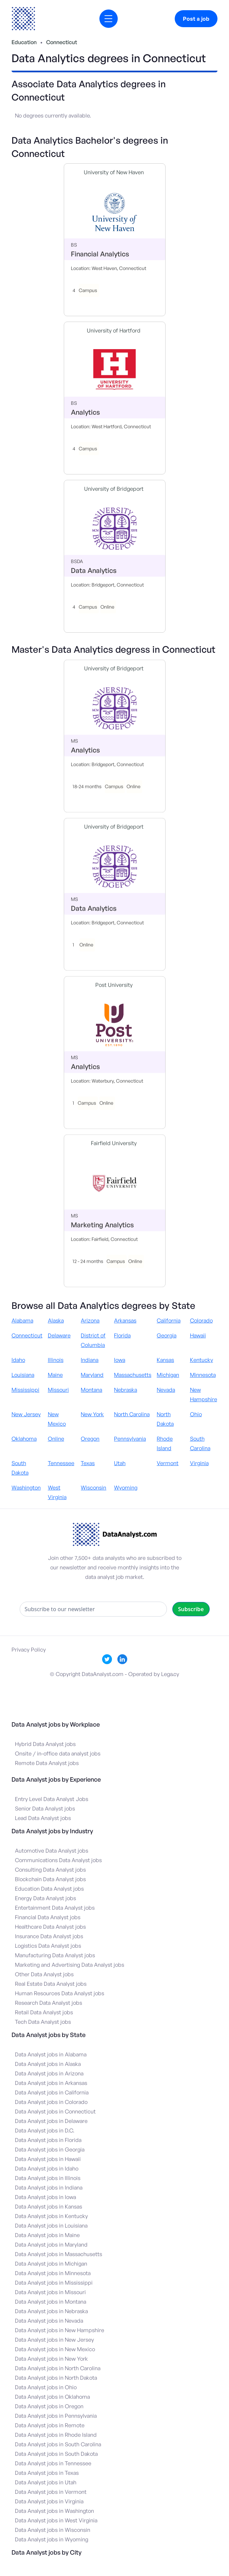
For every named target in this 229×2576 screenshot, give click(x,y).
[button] (108, 19)
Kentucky (201, 1359)
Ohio (196, 1414)
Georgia (166, 1335)
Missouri (58, 1389)
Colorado (201, 1320)
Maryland (92, 1374)
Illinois (55, 1359)
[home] (23, 19)
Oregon (90, 1438)
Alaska (56, 1320)
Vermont (167, 1463)
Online (56, 1438)
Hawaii (198, 1335)
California (168, 1320)
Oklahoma (24, 1438)
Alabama (22, 1320)
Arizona (90, 1320)
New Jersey (26, 1414)
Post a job (196, 18)
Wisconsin (93, 1487)
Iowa (119, 1359)
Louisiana (23, 1374)
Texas (88, 1463)
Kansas (165, 1359)
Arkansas (125, 1320)
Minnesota (203, 1374)
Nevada (166, 1389)
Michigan (168, 1374)
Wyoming (125, 1487)
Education (24, 42)
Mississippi (25, 1389)
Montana (91, 1389)
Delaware (59, 1335)
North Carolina (132, 1414)
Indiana (89, 1359)
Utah (120, 1463)
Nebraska (125, 1389)
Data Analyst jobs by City (46, 2552)
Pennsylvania (130, 1438)
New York (92, 1414)
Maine (55, 1374)
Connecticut (61, 42)
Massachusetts (132, 1374)
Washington (26, 1487)
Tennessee (61, 1463)
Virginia (199, 1463)
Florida (122, 1335)
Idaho (18, 1359)
